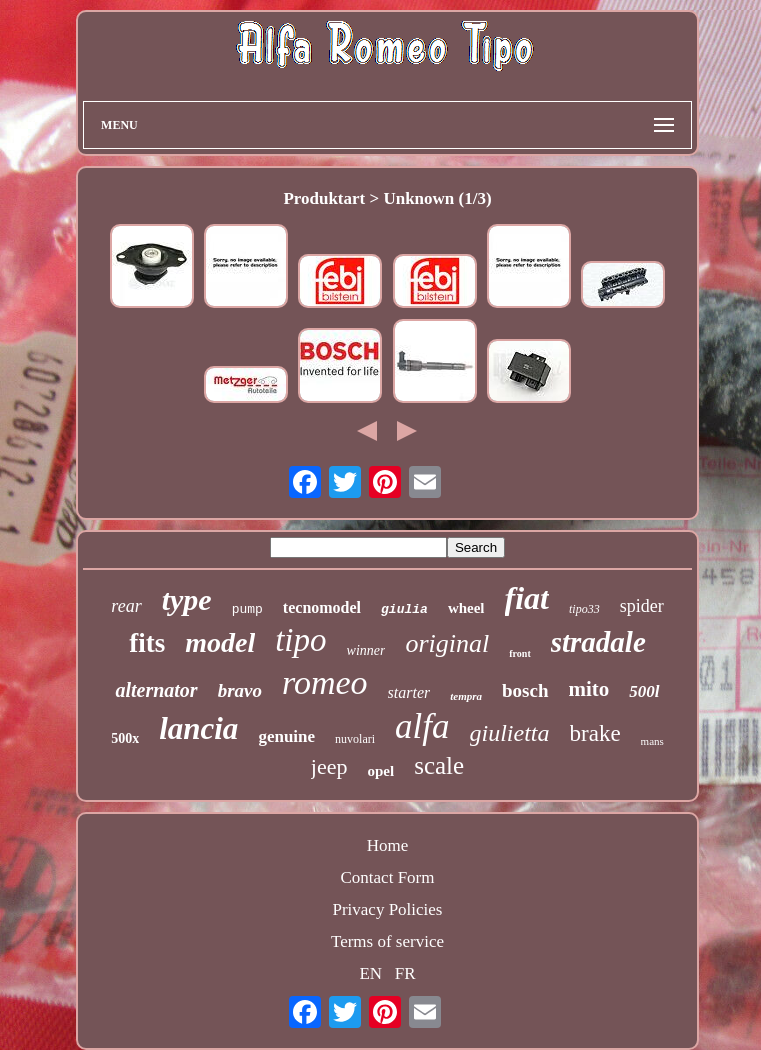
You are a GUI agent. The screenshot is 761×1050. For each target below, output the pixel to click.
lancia (198, 728)
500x (125, 738)
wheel (466, 608)
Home (388, 845)
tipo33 (584, 609)
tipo (300, 640)
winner (366, 650)
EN (370, 973)
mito (589, 689)
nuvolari (355, 739)
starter (409, 692)
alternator (156, 690)
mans (652, 741)
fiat (527, 598)
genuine (286, 736)
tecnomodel (322, 607)
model (220, 642)
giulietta (510, 733)
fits (147, 643)
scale (439, 765)
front (519, 653)
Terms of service (387, 941)
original (447, 643)
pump (247, 609)
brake (595, 733)
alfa (422, 726)
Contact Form (388, 877)
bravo (240, 690)
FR (405, 973)
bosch (525, 690)
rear (126, 606)
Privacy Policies (387, 909)
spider (642, 606)
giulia (404, 609)
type (187, 599)
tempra (466, 696)
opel (381, 771)
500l (644, 691)
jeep (329, 766)
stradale (598, 642)
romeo (325, 682)
